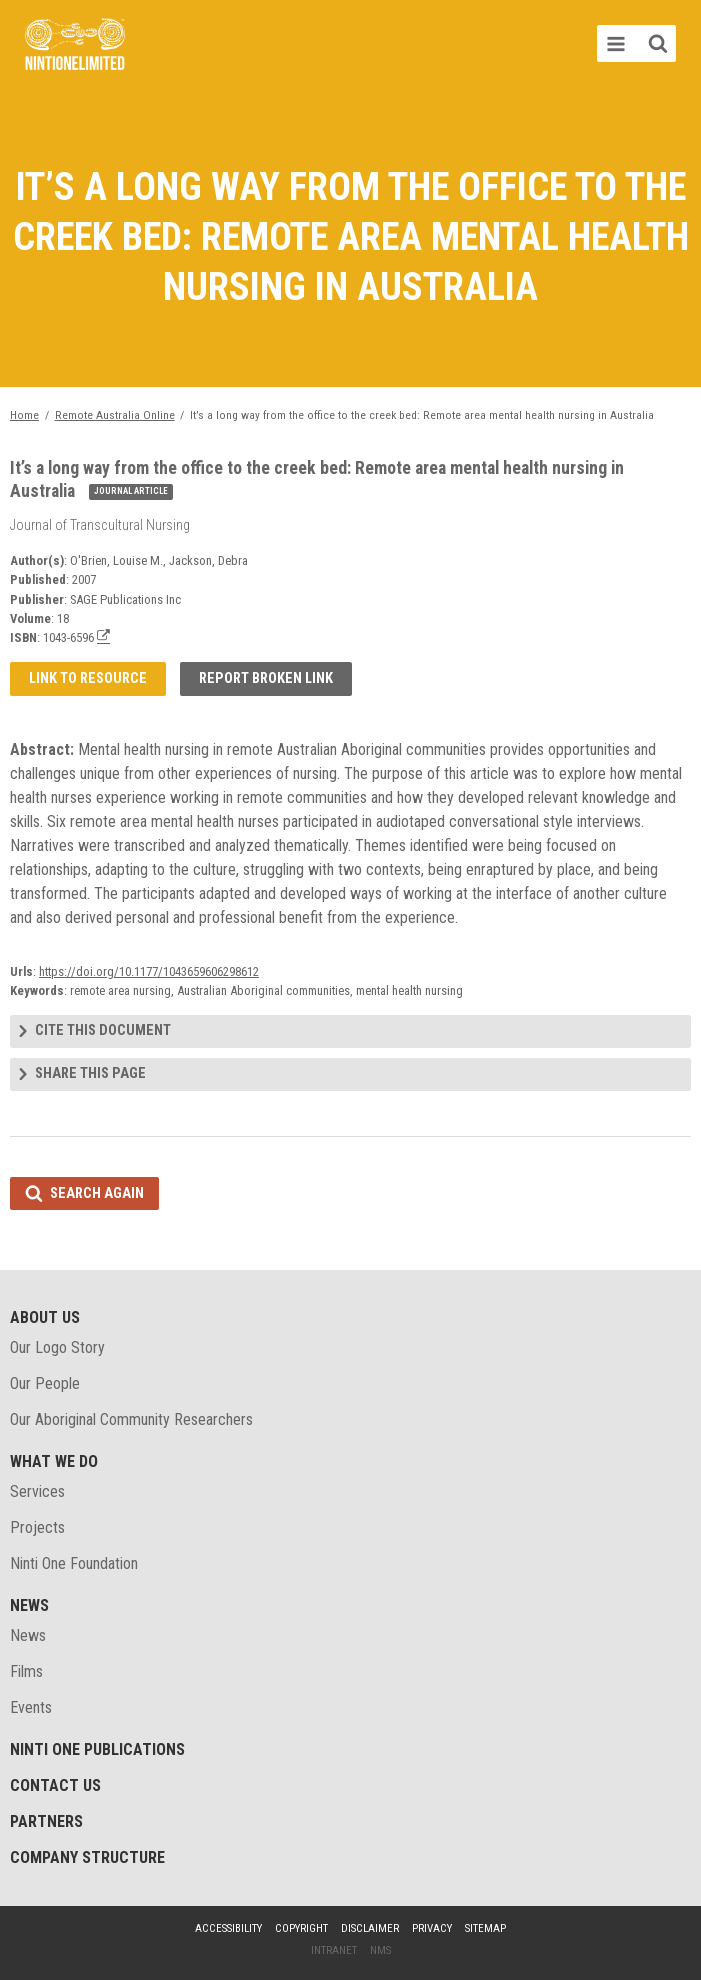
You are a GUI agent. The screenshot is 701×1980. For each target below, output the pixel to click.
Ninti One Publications (97, 1749)
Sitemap (485, 1928)
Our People (45, 1383)
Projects (37, 1527)
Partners (46, 1821)
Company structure (87, 1857)
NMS (380, 1950)
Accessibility (228, 1928)
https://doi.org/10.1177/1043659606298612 (149, 971)
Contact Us (55, 1785)
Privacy (432, 1928)
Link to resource (88, 678)
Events (31, 1707)
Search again (97, 1193)
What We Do (54, 1461)
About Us (45, 1317)
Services (37, 1491)
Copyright (301, 1928)
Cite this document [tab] (103, 1030)
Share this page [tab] (90, 1073)
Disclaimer (370, 1928)
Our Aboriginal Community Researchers (131, 1419)
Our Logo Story (57, 1347)
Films (26, 1671)
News (29, 1605)
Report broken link (266, 678)
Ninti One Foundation (74, 1563)
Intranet (334, 1950)
